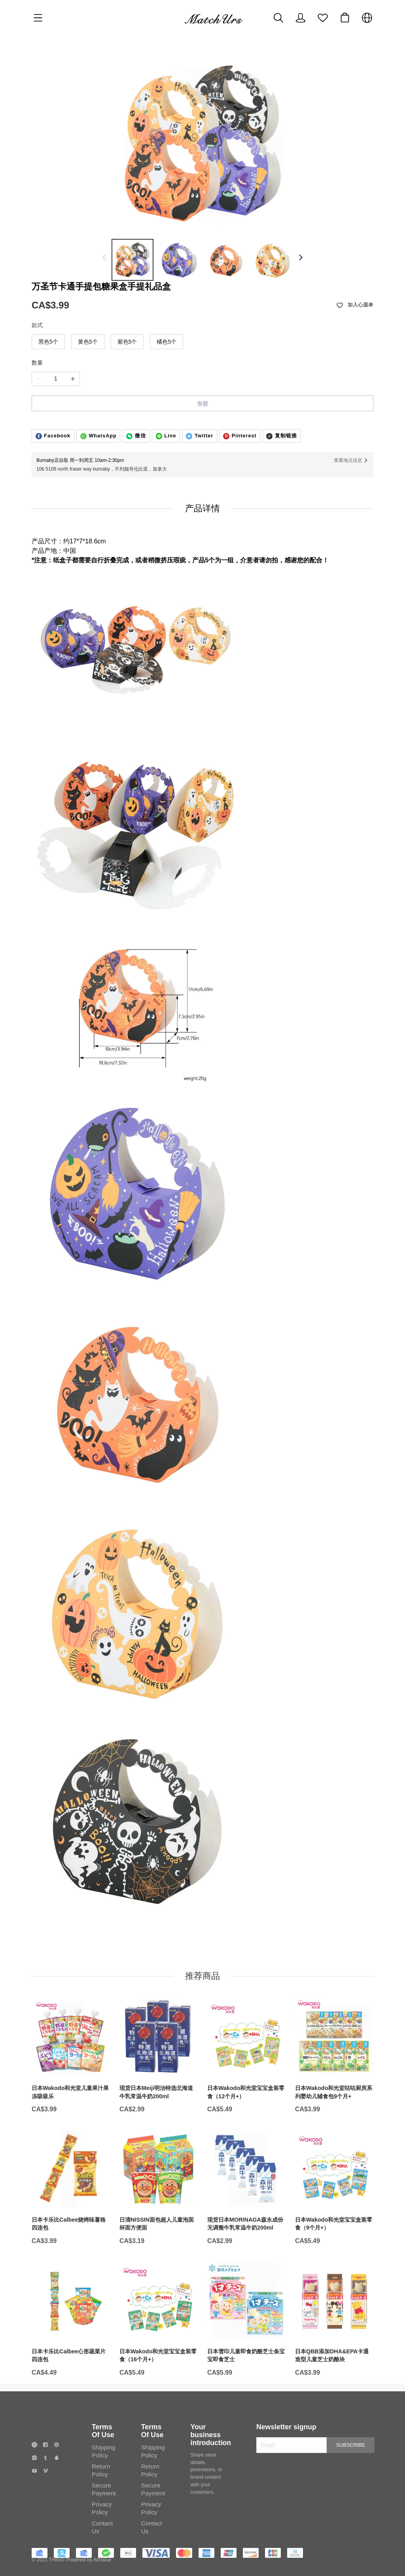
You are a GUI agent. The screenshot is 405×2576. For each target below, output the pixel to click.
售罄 (202, 404)
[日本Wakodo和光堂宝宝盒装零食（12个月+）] (246, 2083)
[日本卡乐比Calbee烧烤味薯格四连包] (71, 2215)
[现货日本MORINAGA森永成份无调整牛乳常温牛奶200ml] (246, 2215)
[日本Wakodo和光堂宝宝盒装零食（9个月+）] (334, 2215)
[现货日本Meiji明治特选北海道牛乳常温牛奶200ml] (158, 2083)
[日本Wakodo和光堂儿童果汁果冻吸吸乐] (71, 2083)
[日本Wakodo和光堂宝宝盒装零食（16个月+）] (158, 2347)
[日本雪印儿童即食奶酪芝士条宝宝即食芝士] (246, 2347)
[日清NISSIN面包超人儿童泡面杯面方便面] (158, 2215)
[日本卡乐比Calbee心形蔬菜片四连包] (71, 2347)
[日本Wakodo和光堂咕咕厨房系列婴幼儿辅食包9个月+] (334, 2083)
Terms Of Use (103, 2456)
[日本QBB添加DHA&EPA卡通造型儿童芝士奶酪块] (334, 2347)
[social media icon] (34, 2471)
